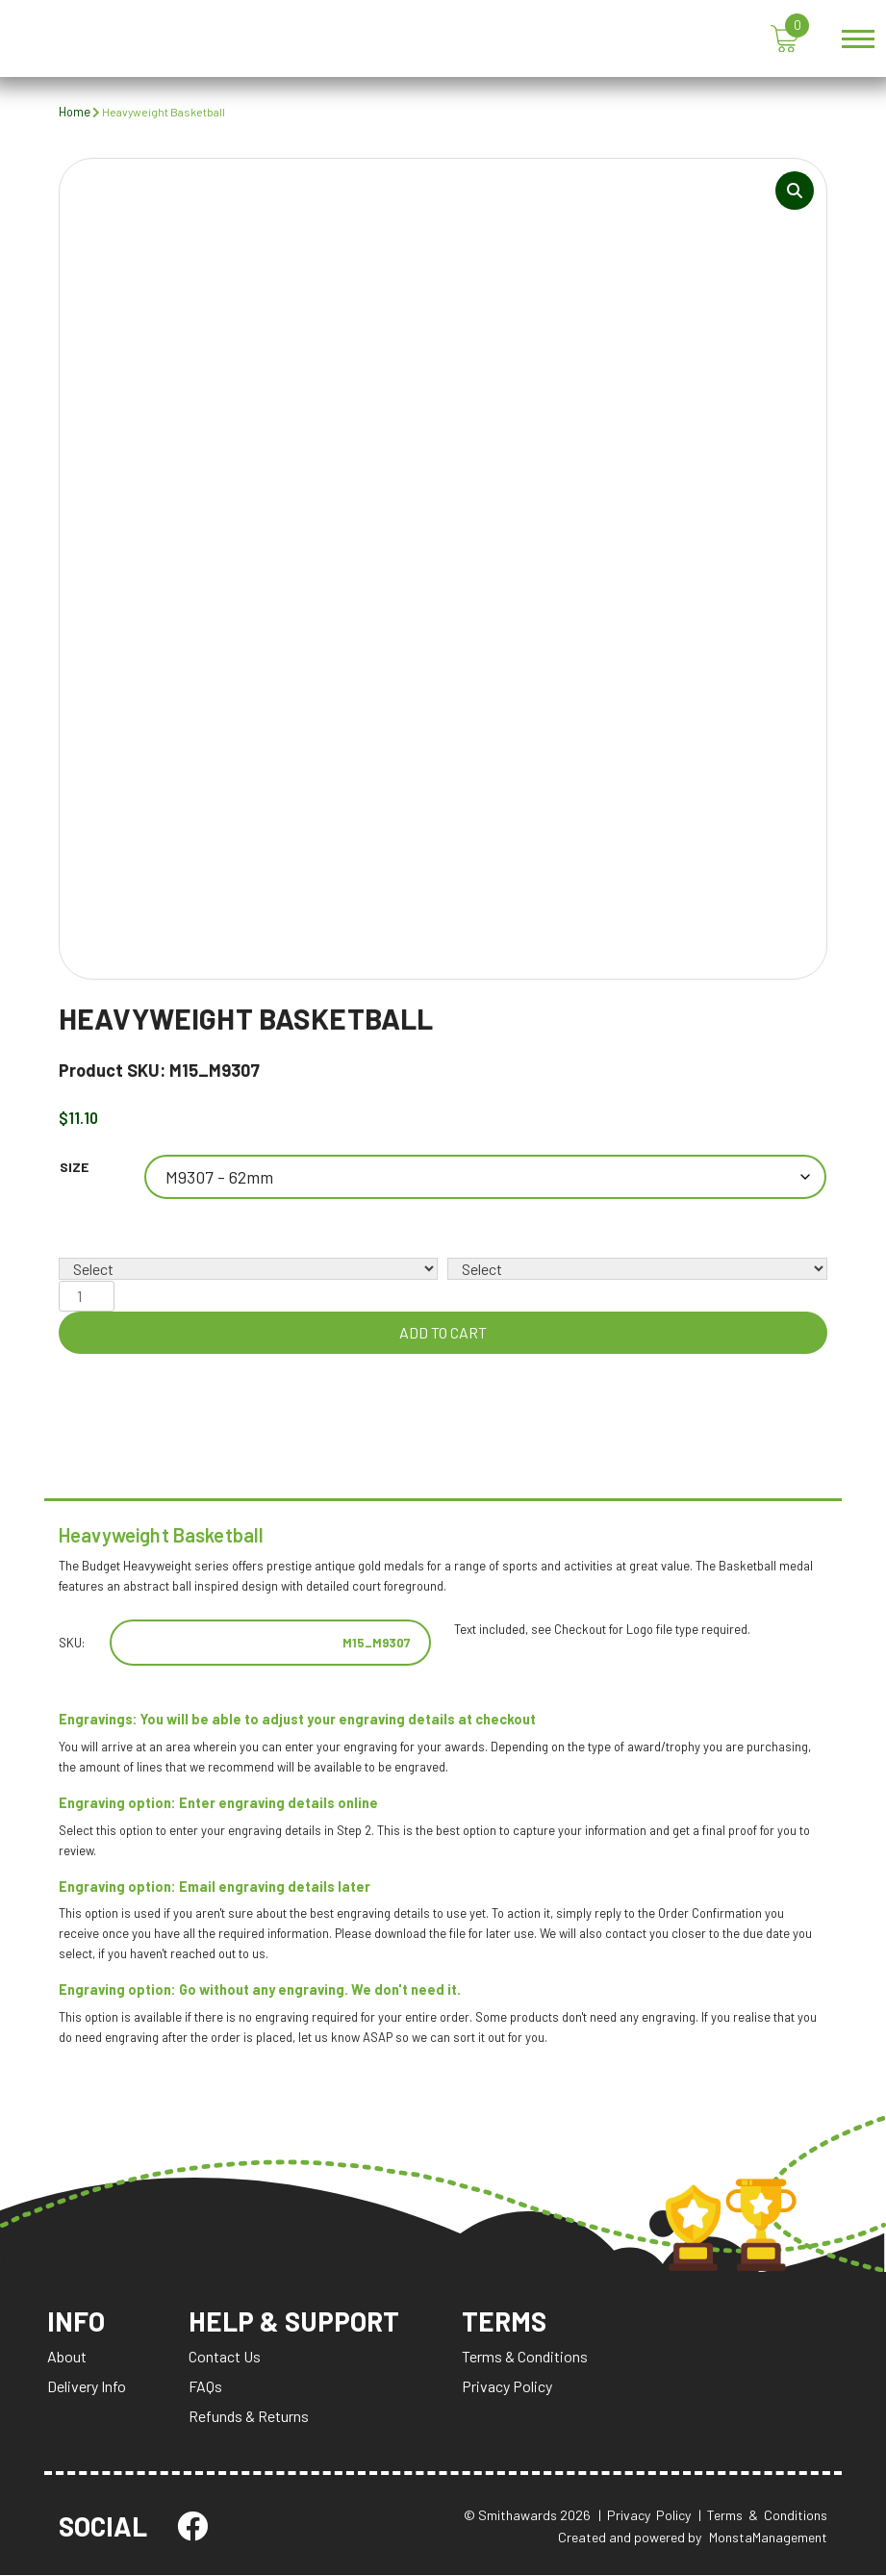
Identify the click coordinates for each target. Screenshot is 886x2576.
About (67, 2358)
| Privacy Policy (644, 2517)
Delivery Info (86, 2388)
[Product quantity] (86, 1296)
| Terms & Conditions (762, 2517)
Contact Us (225, 2358)
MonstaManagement (768, 2538)
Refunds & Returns (249, 2418)
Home (75, 111)
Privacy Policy (509, 2388)
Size (74, 1168)
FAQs (205, 2388)
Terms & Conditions (527, 2358)
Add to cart (443, 1332)
